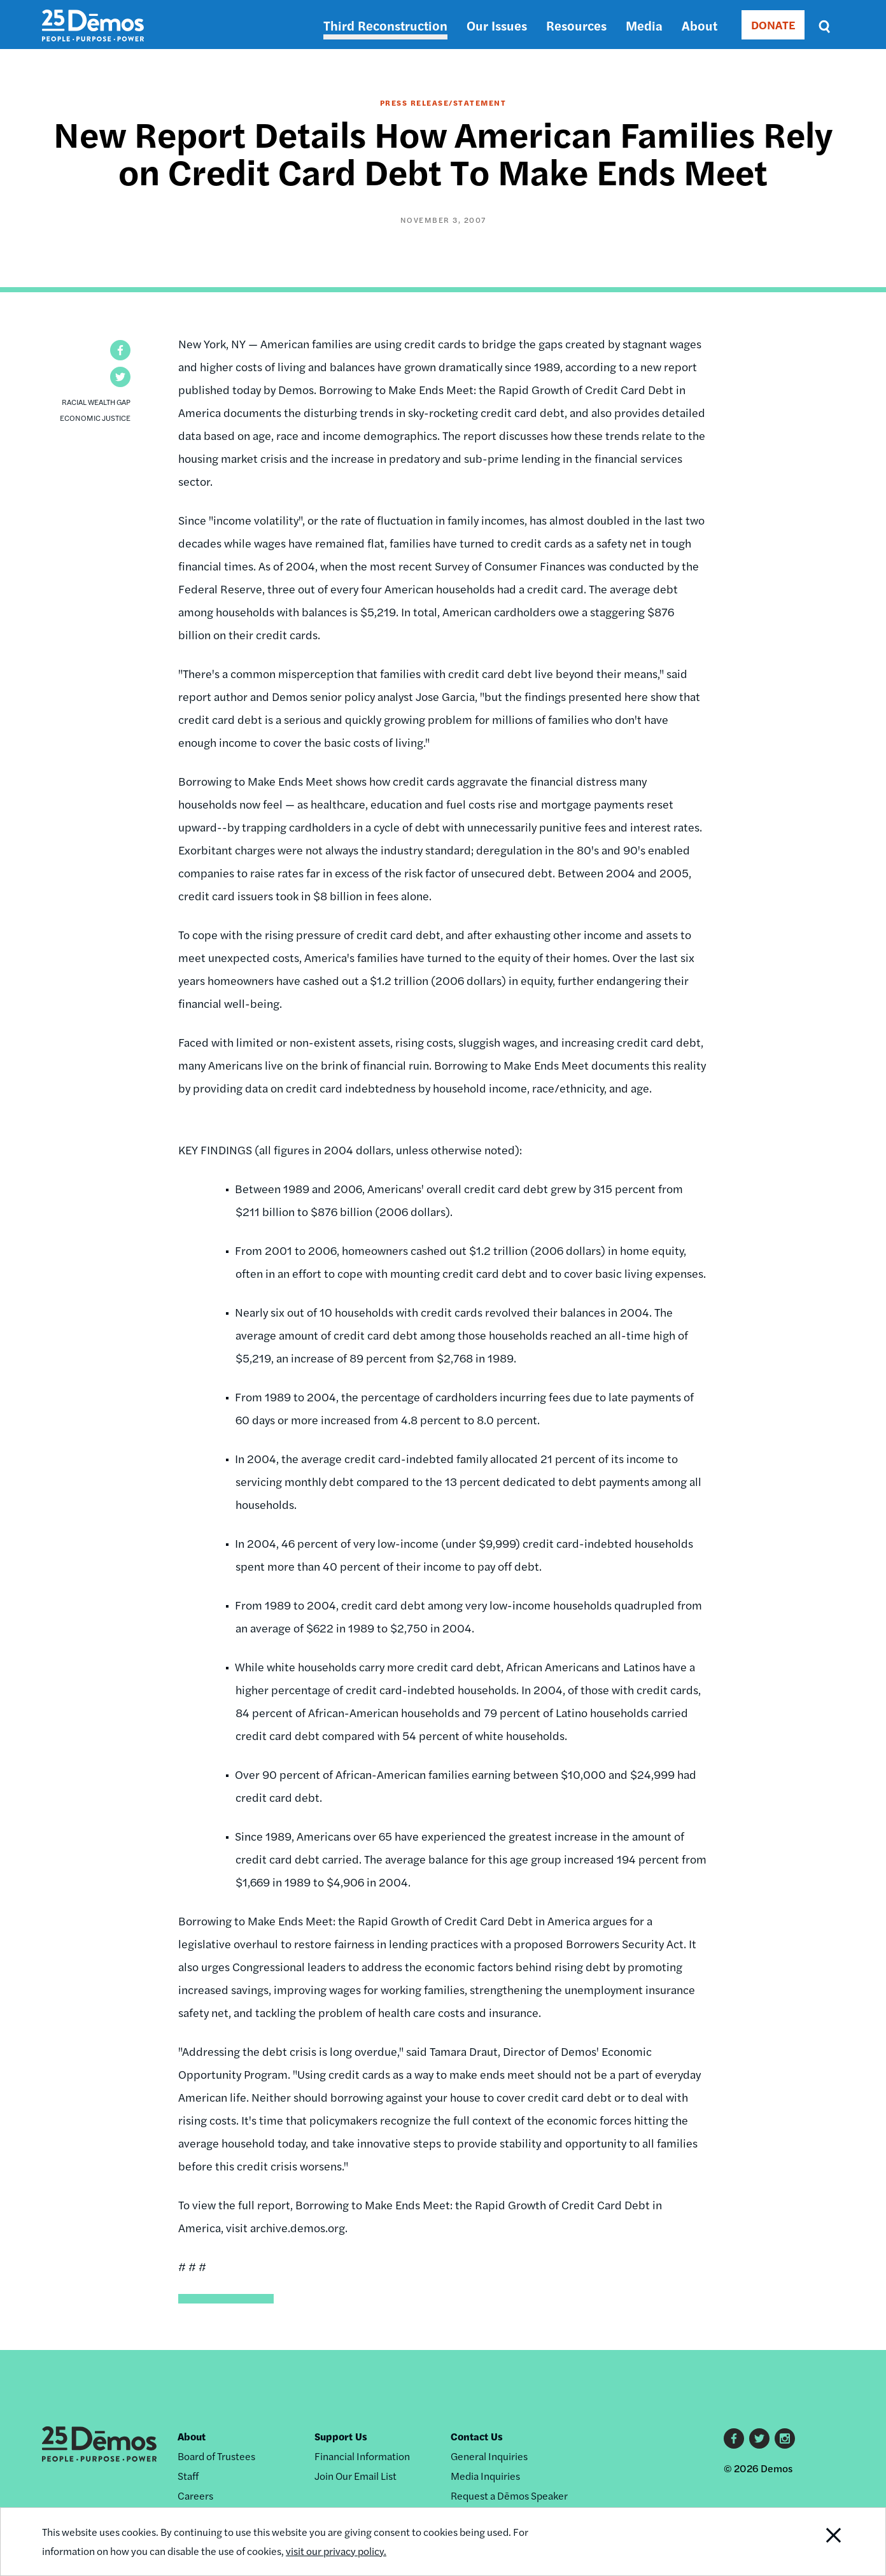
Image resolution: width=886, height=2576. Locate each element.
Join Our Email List (355, 2475)
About (699, 25)
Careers (195, 2495)
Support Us (340, 2436)
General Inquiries (489, 2456)
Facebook (734, 2438)
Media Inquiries (485, 2475)
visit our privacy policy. (336, 2551)
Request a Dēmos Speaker (509, 2495)
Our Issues (497, 25)
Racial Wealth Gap (96, 401)
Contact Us (477, 2436)
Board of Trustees (216, 2456)
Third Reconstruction (385, 25)
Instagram (785, 2438)
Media (644, 25)
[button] (120, 350)
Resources (576, 25)
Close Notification (818, 2541)
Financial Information (362, 2456)
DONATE (773, 24)
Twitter (759, 2438)
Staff (188, 2475)
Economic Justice (95, 417)
